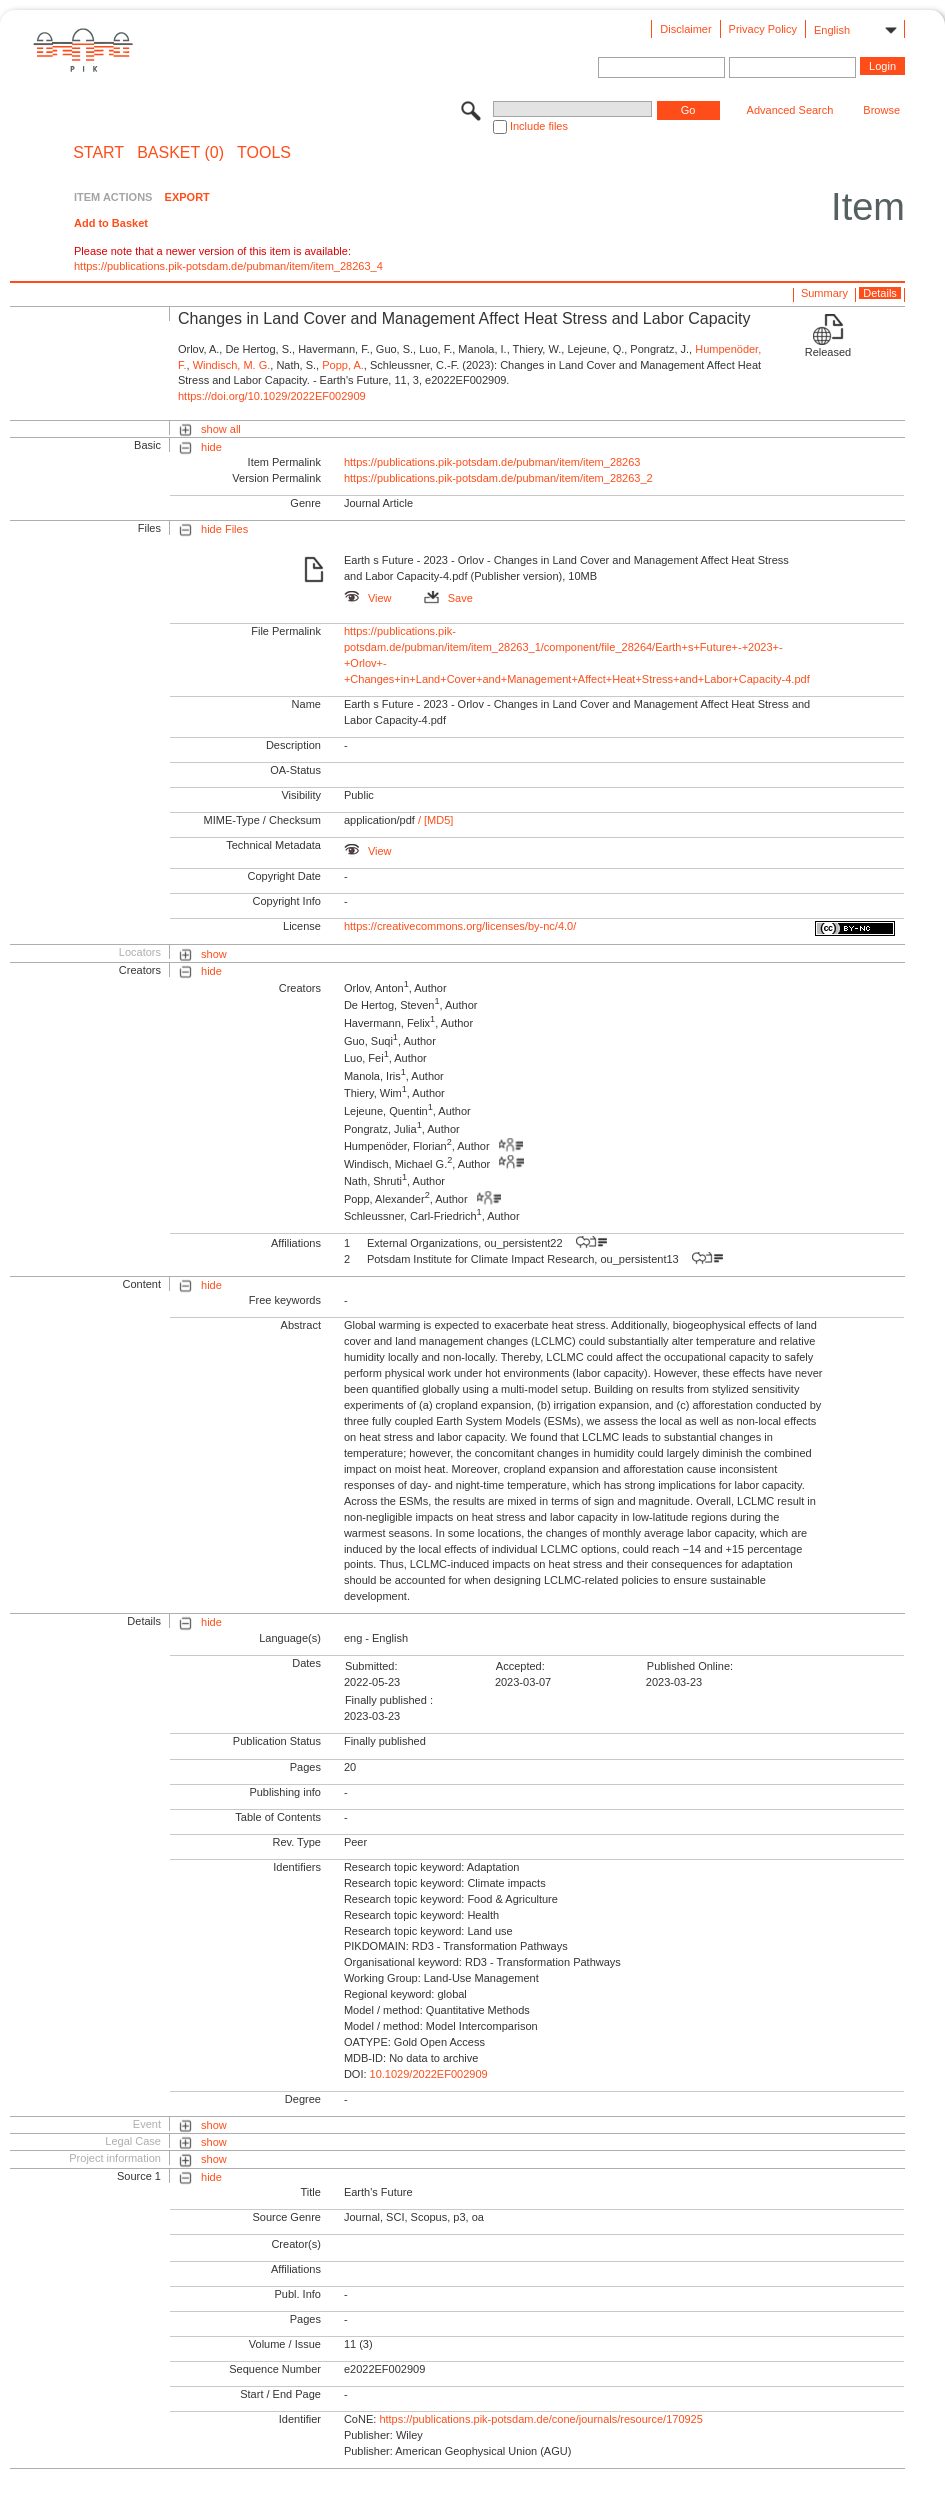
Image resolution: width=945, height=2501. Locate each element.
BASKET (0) (180, 153)
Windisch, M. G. (232, 365)
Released (828, 352)
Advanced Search (790, 110)
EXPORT (187, 197)
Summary (824, 293)
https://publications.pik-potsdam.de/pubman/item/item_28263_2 (498, 478)
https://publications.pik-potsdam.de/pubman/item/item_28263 (492, 462)
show (214, 954)
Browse (881, 110)
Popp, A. (343, 365)
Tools (264, 153)
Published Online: (690, 1666)
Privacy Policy (763, 29)
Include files (539, 126)
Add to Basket (111, 223)
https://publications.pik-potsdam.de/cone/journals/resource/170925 (540, 2419)
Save (448, 598)
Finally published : (389, 1700)
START (98, 153)
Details (880, 293)
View (368, 598)
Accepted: (520, 1666)
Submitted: (371, 1666)
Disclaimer (685, 29)
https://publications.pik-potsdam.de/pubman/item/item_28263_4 (228, 266)
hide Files (224, 529)
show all (221, 429)
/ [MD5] (434, 820)
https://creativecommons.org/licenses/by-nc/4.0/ (460, 926)
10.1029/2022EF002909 (429, 2074)
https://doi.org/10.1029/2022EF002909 (272, 396)
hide (211, 447)
